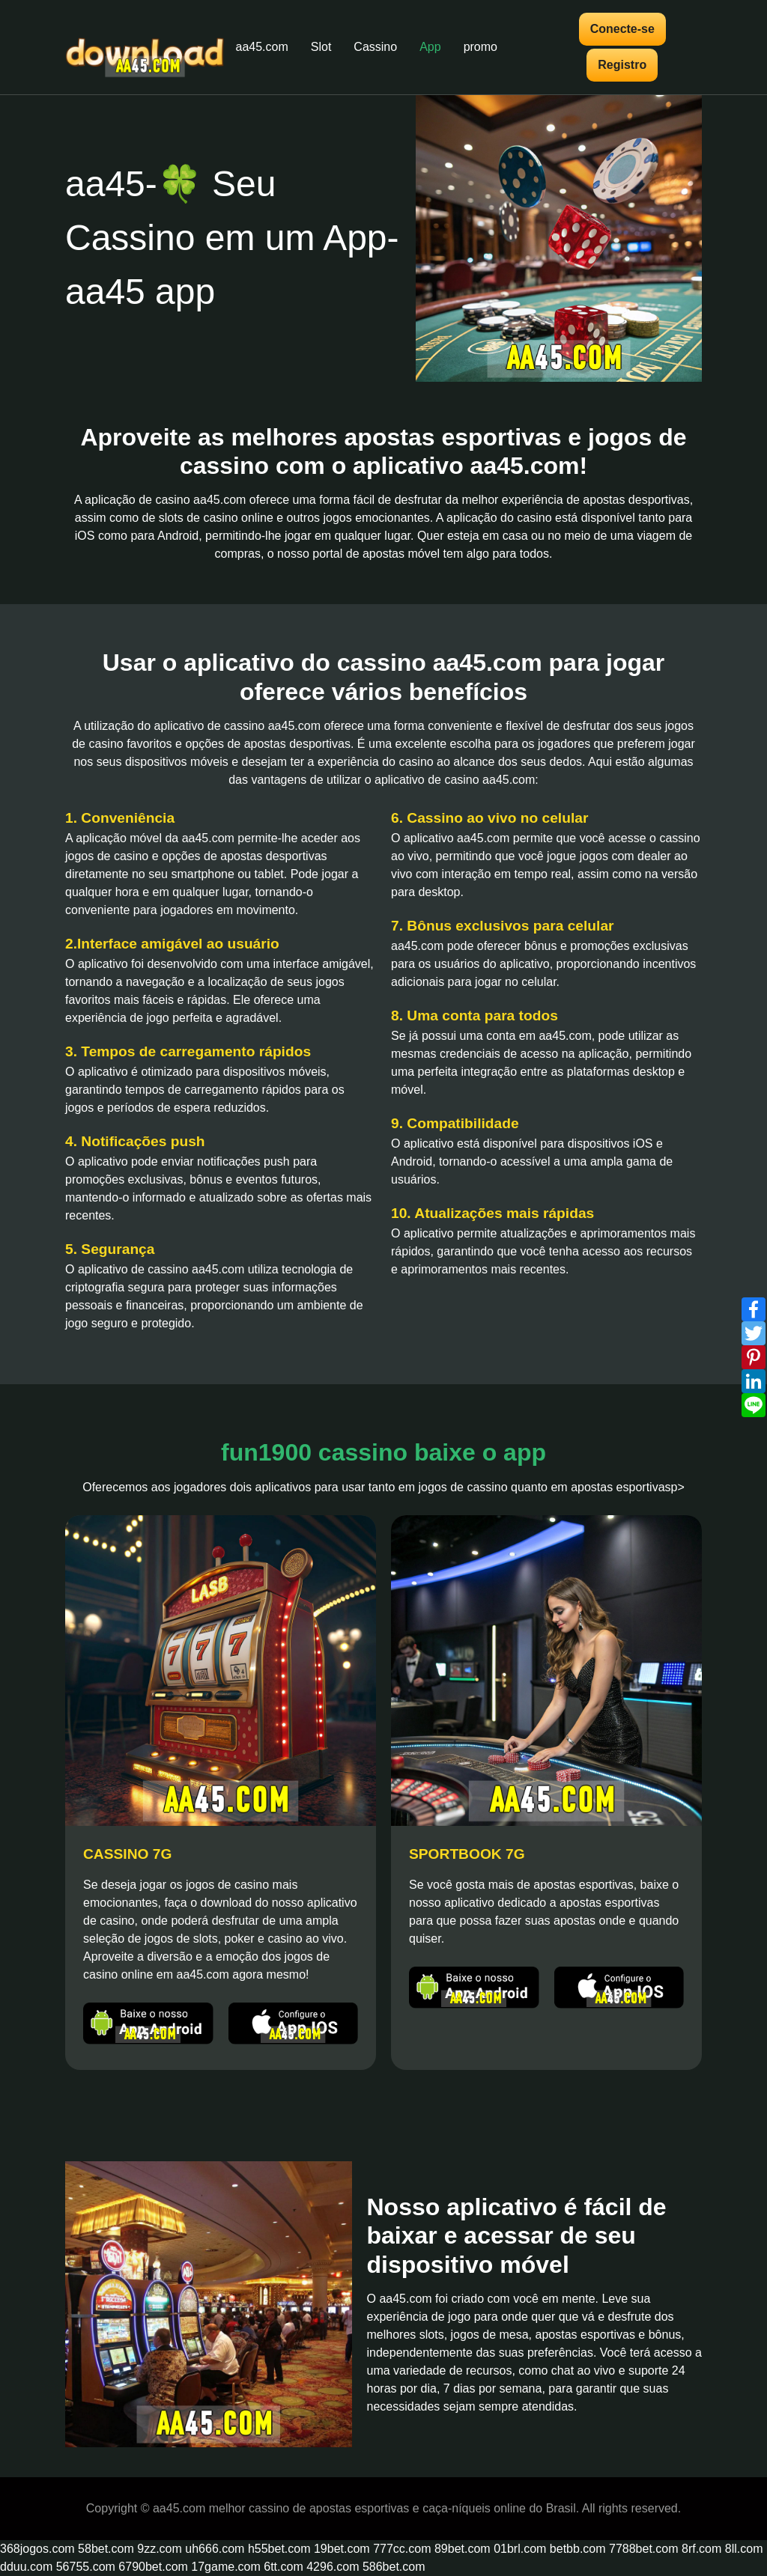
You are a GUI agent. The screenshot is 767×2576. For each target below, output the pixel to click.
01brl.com (520, 2548)
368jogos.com (37, 2548)
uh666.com (214, 2548)
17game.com (226, 2566)
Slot (321, 46)
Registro (622, 64)
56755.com (85, 2566)
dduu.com (26, 2566)
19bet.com (342, 2548)
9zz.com (159, 2548)
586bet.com (394, 2566)
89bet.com (462, 2548)
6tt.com (283, 2566)
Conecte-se (622, 28)
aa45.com (262, 46)
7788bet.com (644, 2548)
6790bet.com (153, 2566)
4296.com (332, 2566)
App (429, 46)
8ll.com (744, 2548)
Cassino (375, 46)
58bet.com (106, 2548)
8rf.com (701, 2548)
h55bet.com (279, 2548)
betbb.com (578, 2548)
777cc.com (402, 2548)
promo (480, 46)
